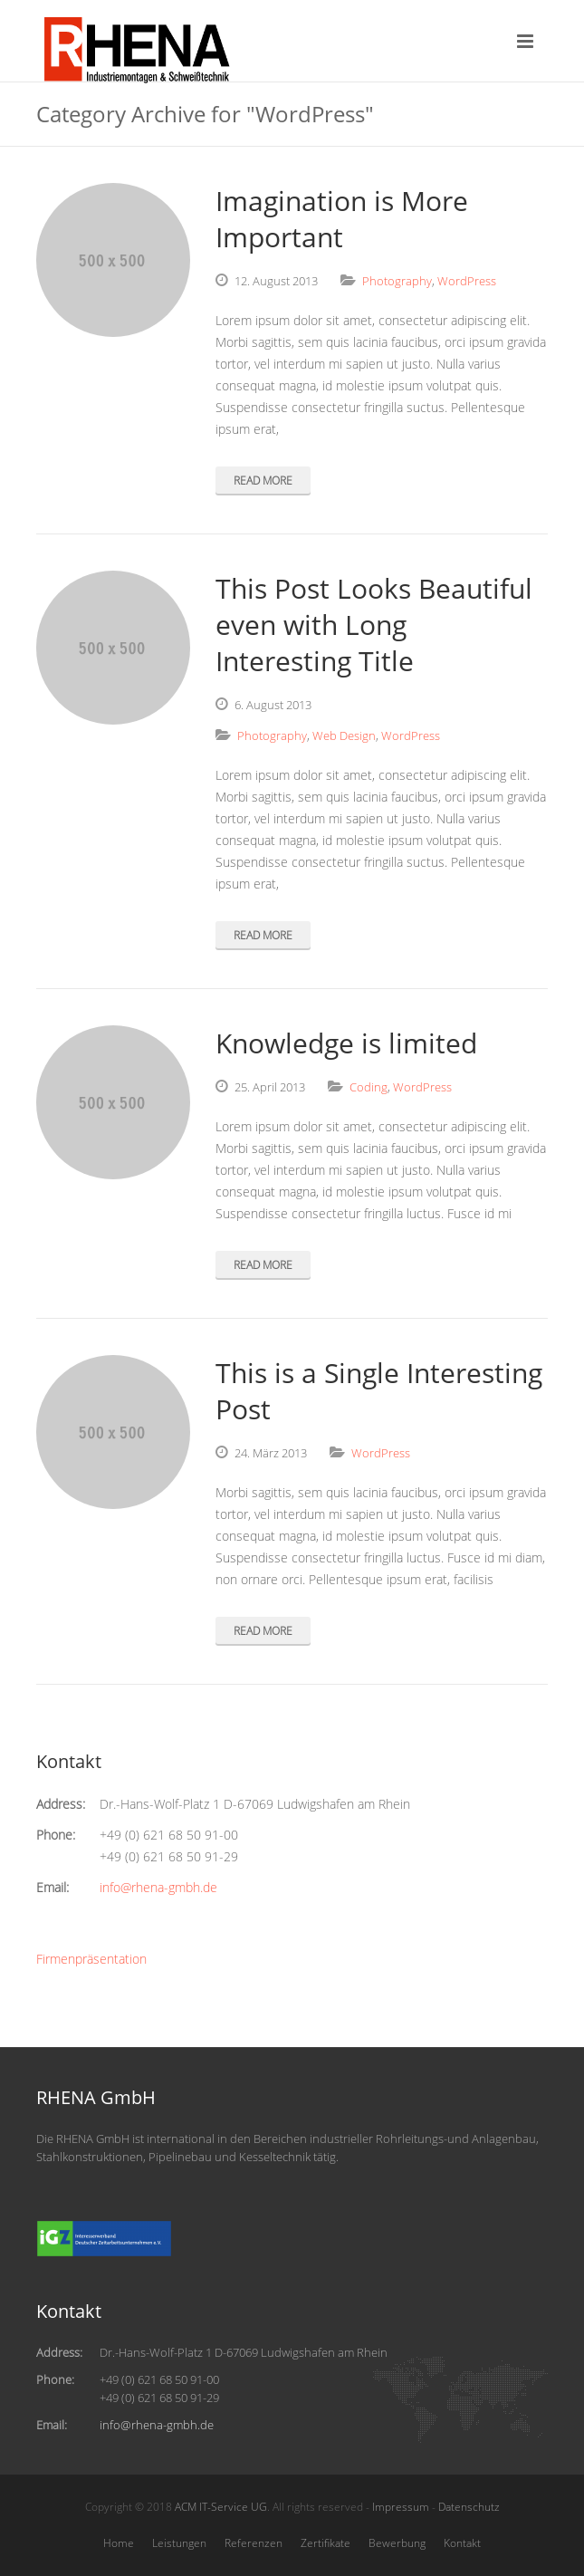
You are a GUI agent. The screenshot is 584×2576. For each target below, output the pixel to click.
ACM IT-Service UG (221, 2506)
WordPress (466, 281)
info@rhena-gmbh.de (158, 1887)
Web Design (344, 735)
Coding (368, 1087)
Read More (263, 480)
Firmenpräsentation (91, 1958)
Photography (397, 281)
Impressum (400, 2506)
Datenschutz (469, 2506)
